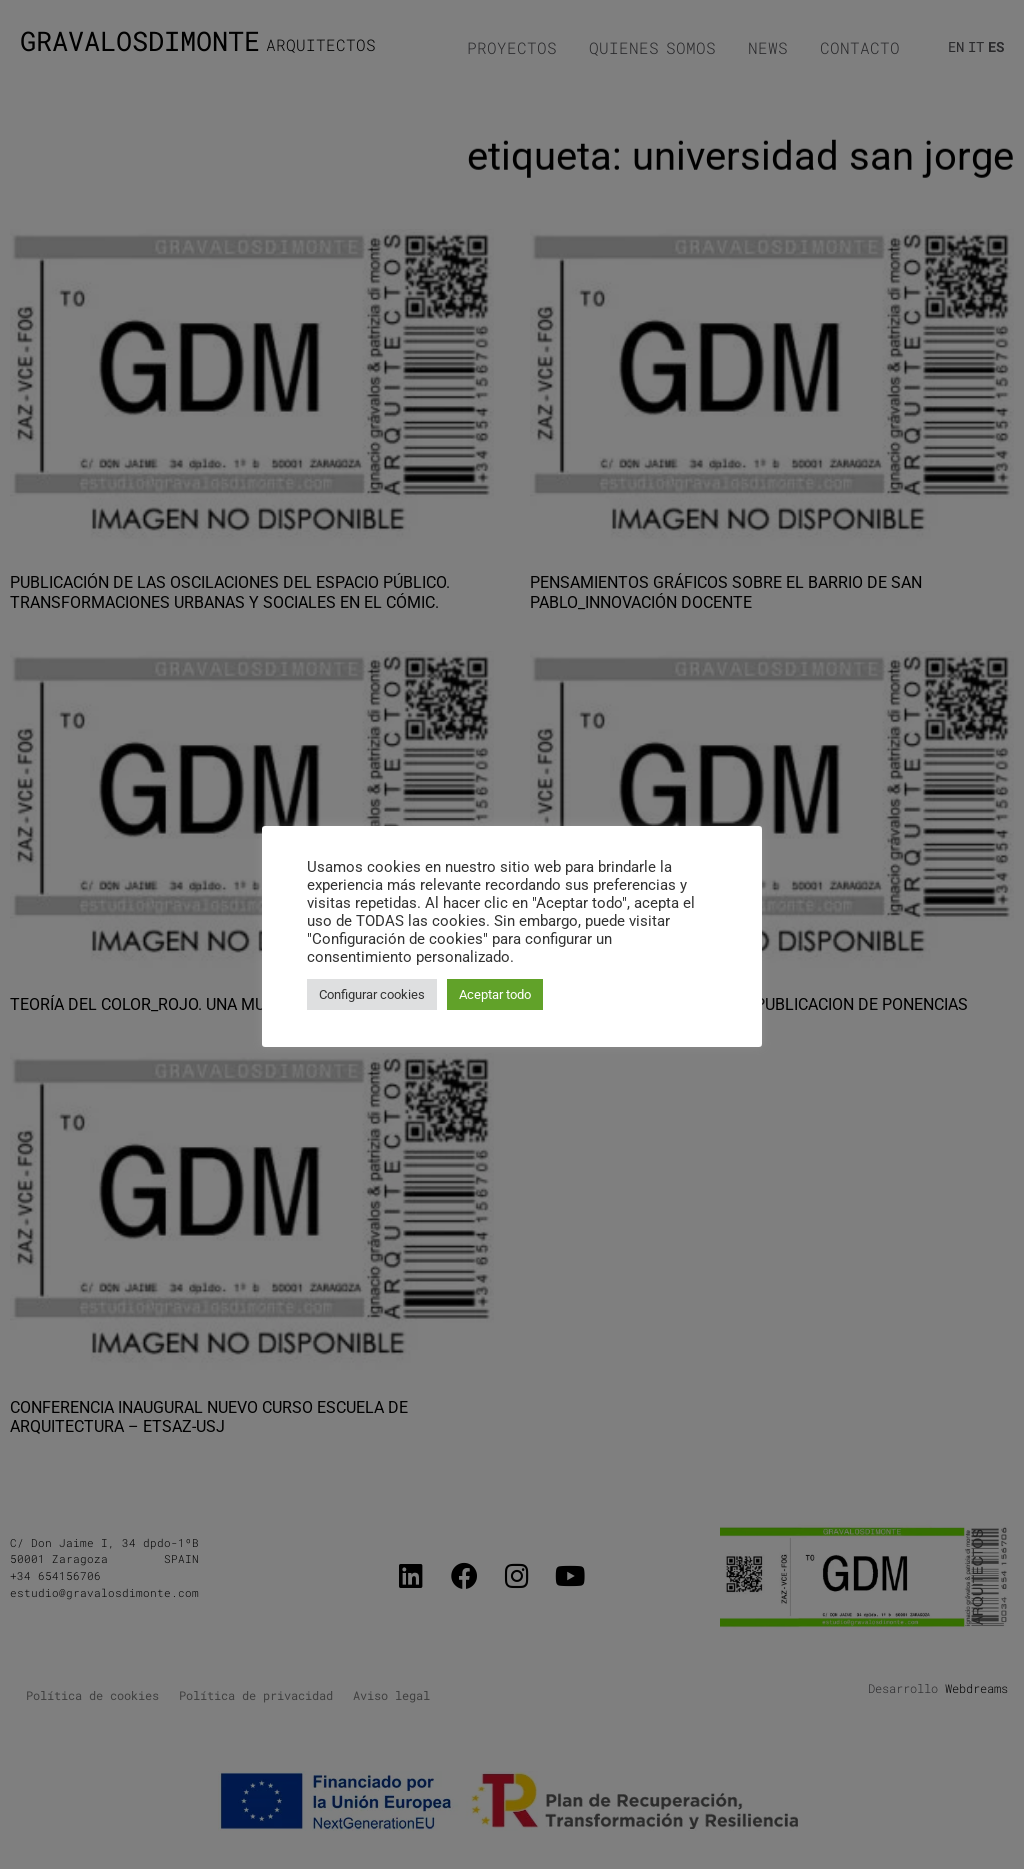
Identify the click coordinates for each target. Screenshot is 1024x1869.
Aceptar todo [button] (495, 994)
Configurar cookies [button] (372, 994)
